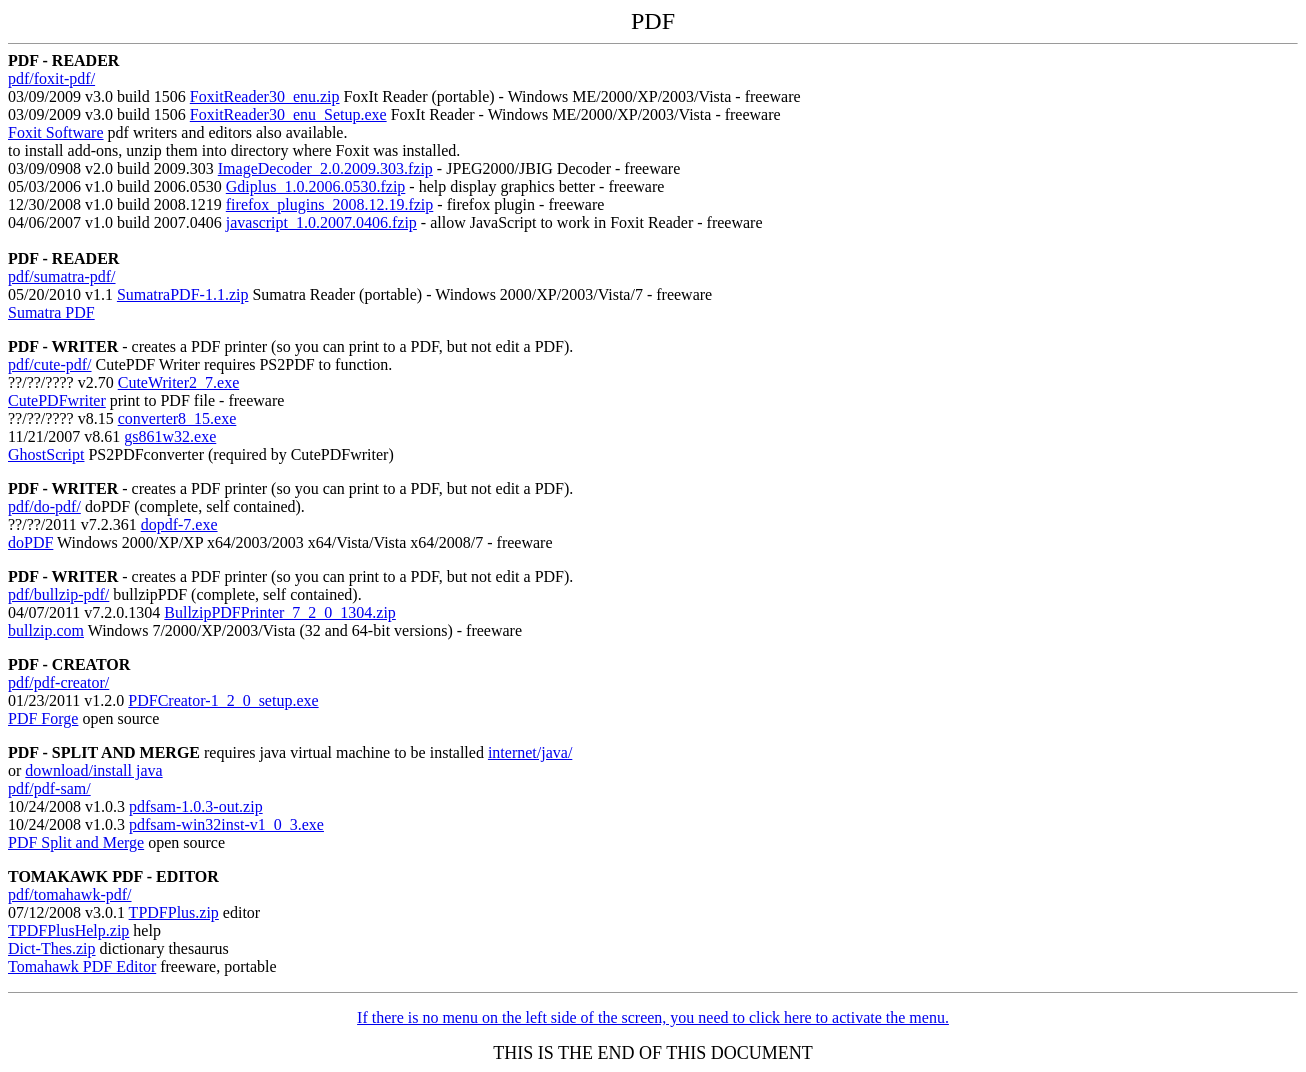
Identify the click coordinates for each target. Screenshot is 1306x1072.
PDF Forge (43, 718)
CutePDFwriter (57, 400)
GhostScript (46, 454)
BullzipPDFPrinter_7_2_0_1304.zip (280, 612)
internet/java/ (530, 752)
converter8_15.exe (177, 418)
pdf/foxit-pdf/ (51, 78)
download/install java (93, 770)
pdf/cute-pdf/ (50, 364)
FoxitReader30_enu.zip (265, 96)
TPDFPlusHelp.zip (68, 930)
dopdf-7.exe (179, 524)
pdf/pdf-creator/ (58, 682)
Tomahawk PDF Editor (82, 966)
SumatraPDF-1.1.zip (183, 294)
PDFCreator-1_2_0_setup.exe (223, 700)
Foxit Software (56, 132)
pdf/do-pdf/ (44, 506)
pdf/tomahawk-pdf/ (70, 894)
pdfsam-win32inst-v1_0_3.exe (226, 824)
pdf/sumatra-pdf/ (62, 276)
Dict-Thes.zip (52, 948)
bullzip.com (46, 630)
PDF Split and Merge (76, 842)
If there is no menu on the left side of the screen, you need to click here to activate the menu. (653, 1017)
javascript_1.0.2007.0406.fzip (321, 222)
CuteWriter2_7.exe (179, 382)
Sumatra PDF (51, 312)
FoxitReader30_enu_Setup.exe (288, 114)
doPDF (30, 542)
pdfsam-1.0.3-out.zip (196, 806)
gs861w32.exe (170, 436)
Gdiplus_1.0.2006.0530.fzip (316, 186)
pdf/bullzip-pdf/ (58, 594)
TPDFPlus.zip (174, 912)
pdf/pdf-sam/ (49, 788)
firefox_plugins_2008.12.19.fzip (330, 204)
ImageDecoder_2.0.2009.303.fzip (325, 168)
